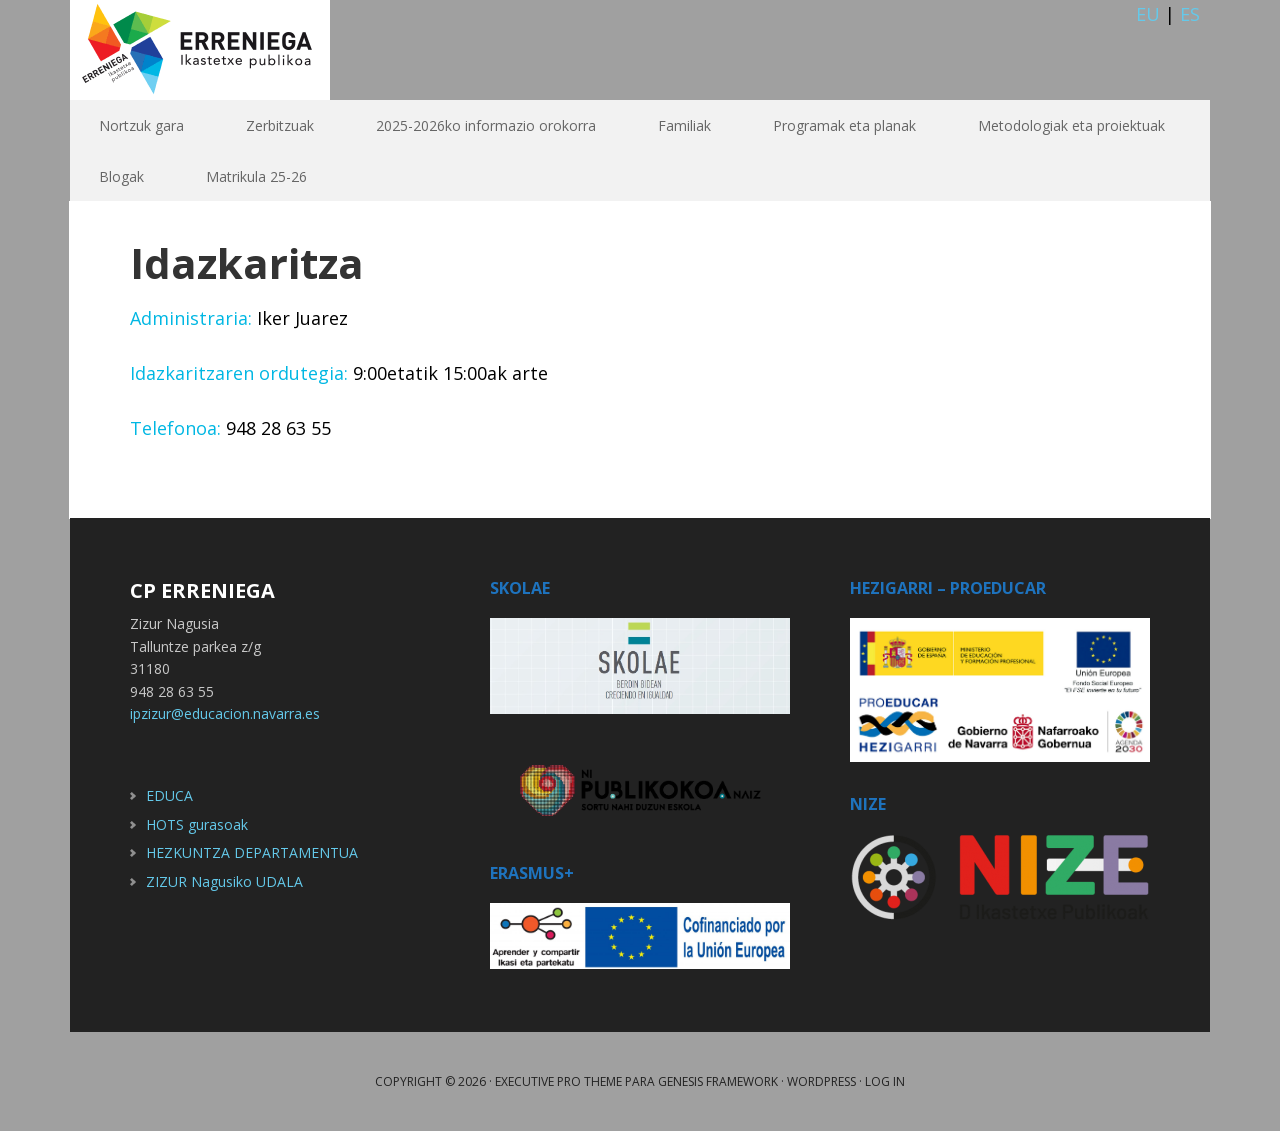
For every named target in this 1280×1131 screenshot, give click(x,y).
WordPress (821, 1081)
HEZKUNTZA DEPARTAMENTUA (252, 852)
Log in (885, 1081)
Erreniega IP (200, 50)
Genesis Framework (718, 1081)
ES (1190, 14)
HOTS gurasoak (197, 824)
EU (1148, 14)
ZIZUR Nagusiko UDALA (224, 881)
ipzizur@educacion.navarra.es (225, 713)
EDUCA (169, 795)
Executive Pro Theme (558, 1081)
